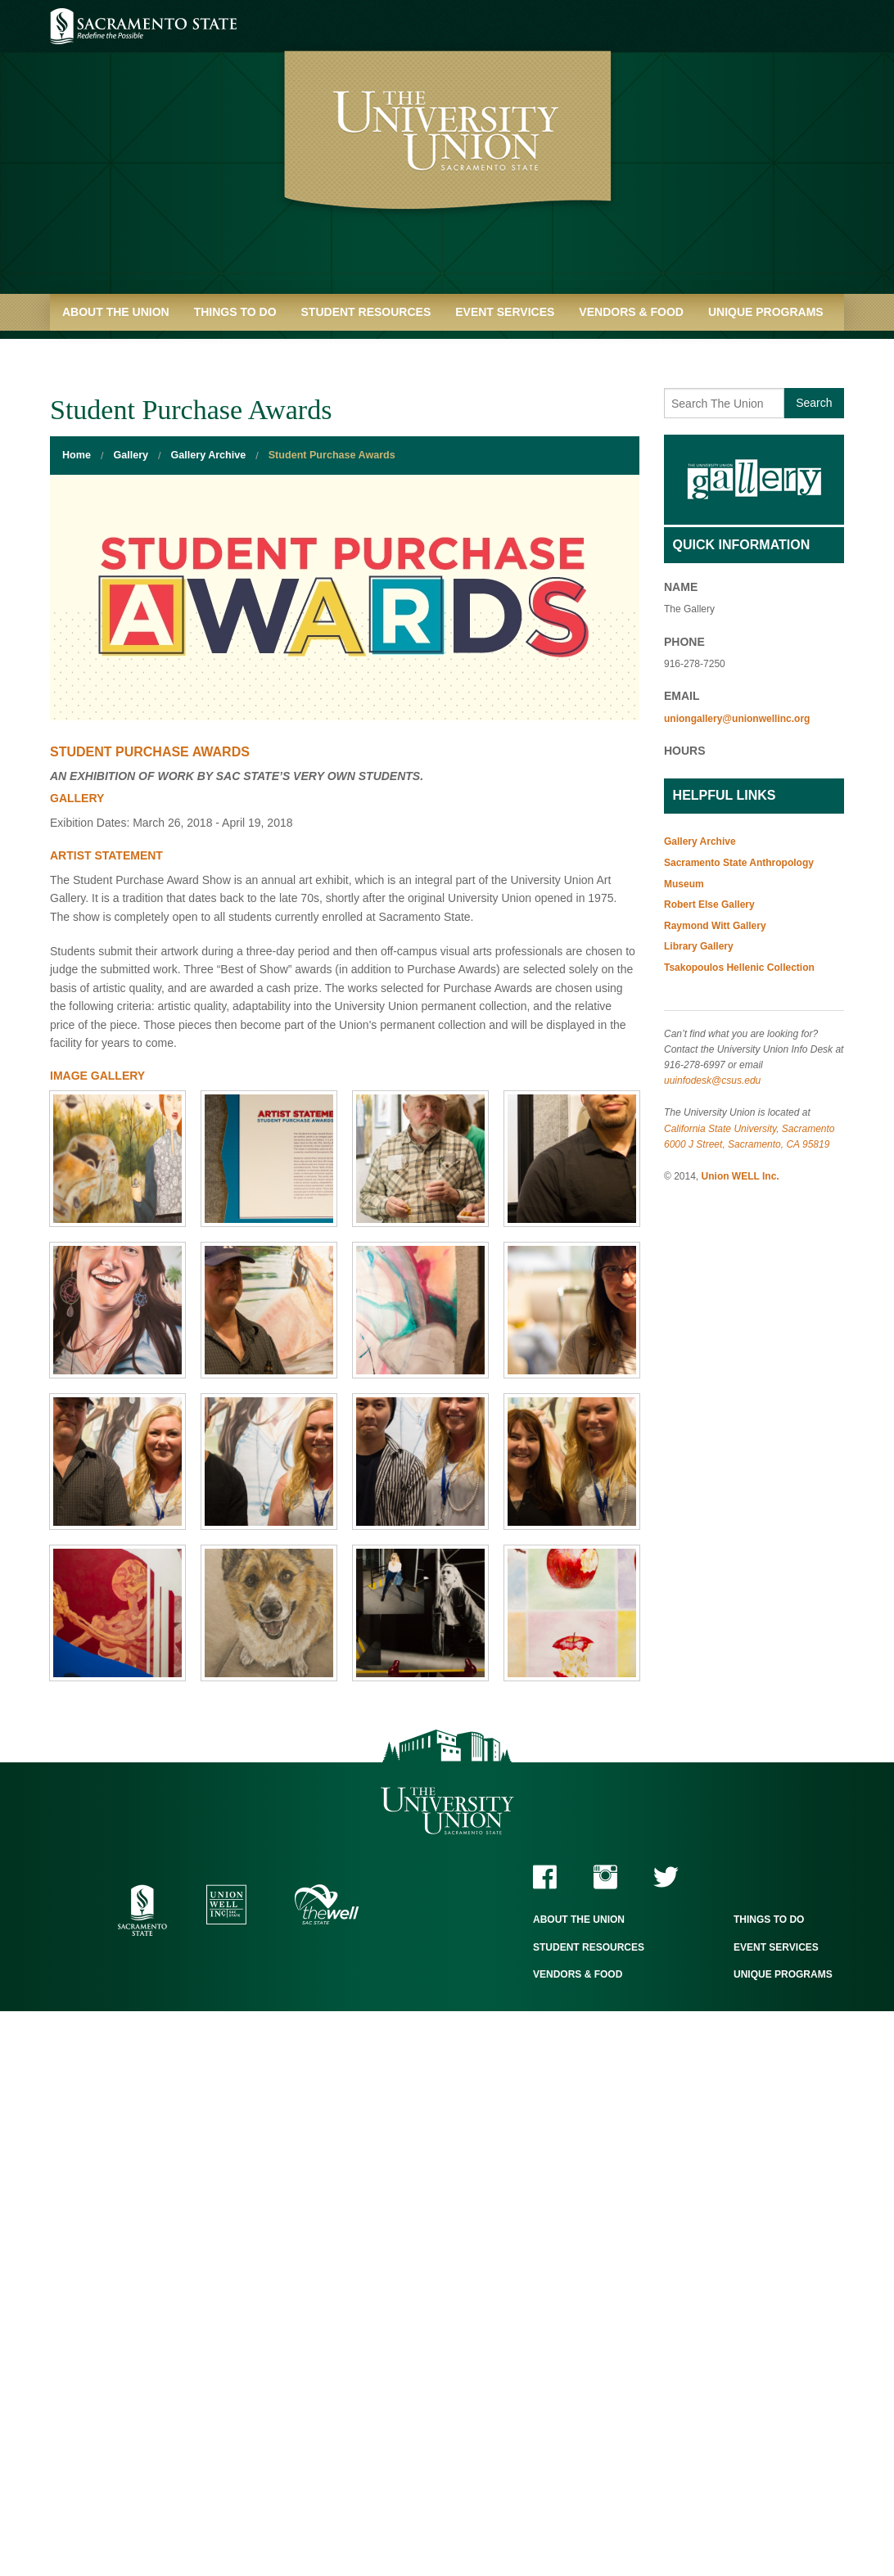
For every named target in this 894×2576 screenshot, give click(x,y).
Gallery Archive (208, 455)
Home (76, 455)
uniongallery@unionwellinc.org (737, 718)
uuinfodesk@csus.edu (712, 1080)
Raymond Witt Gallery (715, 926)
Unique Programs (766, 311)
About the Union (115, 311)
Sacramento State (143, 26)
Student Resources (366, 311)
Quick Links (99, 348)
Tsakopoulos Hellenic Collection (739, 967)
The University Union (447, 1811)
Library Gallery (699, 946)
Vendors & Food (631, 311)
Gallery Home (754, 480)
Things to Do (235, 311)
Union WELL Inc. (740, 1176)
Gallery (130, 455)
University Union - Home (447, 155)
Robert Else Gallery (709, 904)
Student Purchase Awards (332, 455)
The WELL (327, 1904)
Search (814, 402)
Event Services (504, 311)
